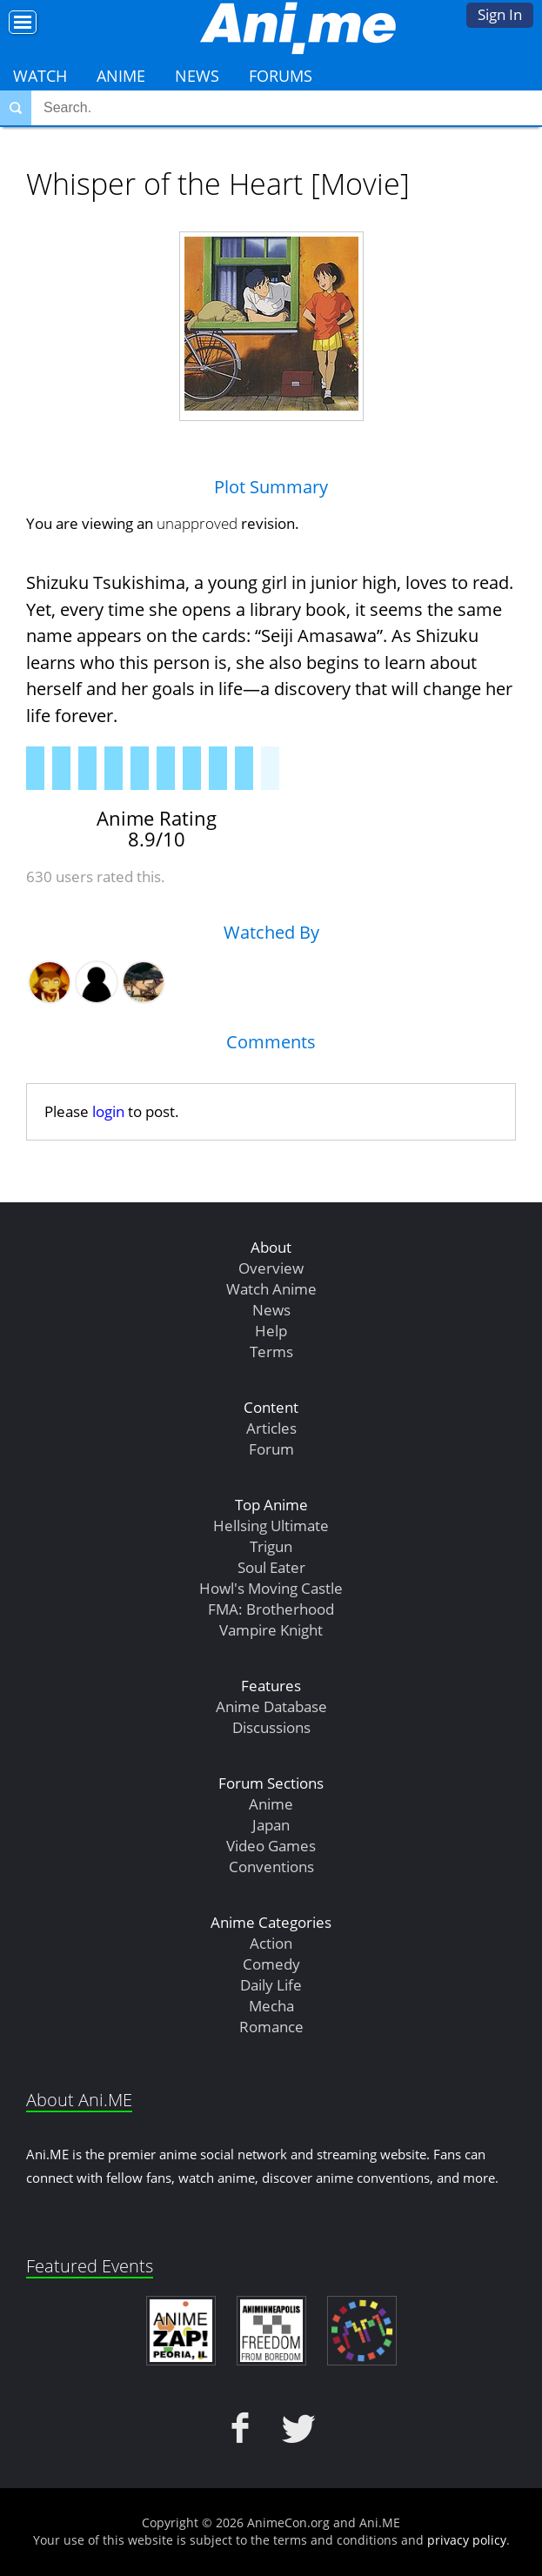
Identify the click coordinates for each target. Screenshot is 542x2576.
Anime (121, 75)
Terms (271, 1352)
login (108, 1111)
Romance (271, 2027)
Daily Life (271, 1985)
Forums (280, 75)
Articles (271, 1428)
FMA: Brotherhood (271, 1609)
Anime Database (271, 1706)
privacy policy (466, 2540)
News (197, 75)
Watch (40, 75)
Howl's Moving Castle (271, 1588)
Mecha (271, 2006)
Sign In (500, 14)
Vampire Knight (271, 1630)
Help (271, 1331)
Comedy (271, 1964)
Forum (271, 1449)
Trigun (271, 1546)
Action (271, 1943)
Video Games (271, 1846)
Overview (271, 1268)
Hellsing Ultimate (271, 1525)
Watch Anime (271, 1289)
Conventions (271, 1867)
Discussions (271, 1727)
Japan (271, 1825)
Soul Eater (271, 1567)
